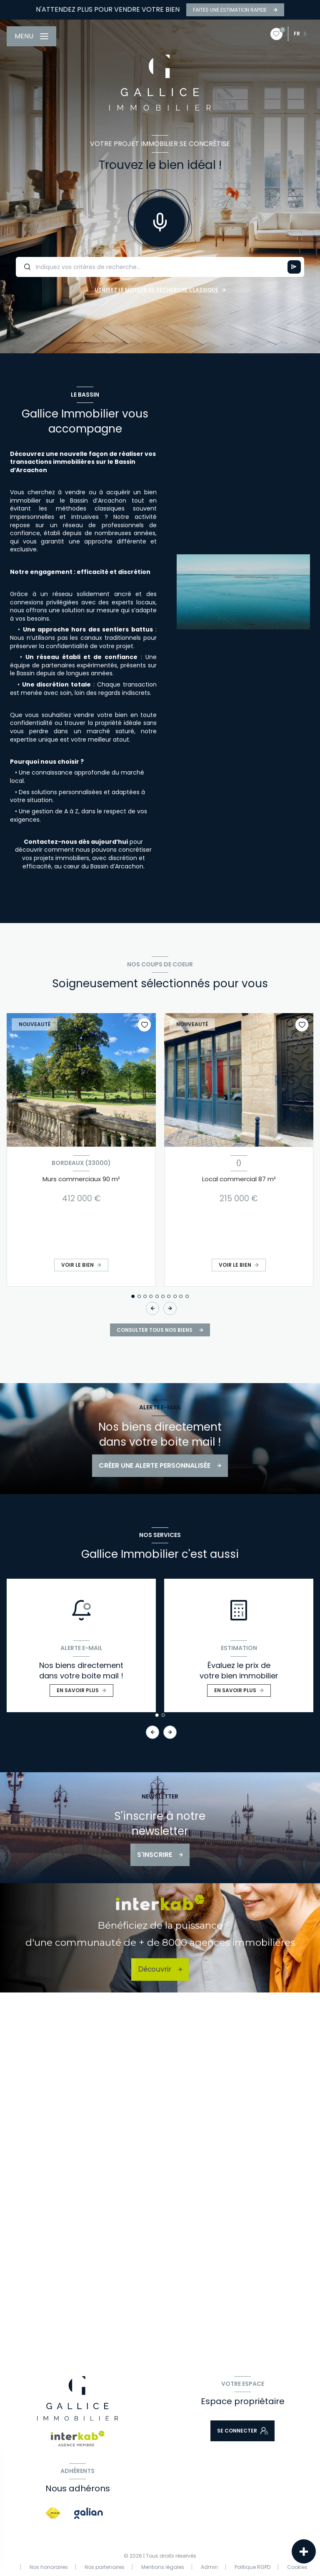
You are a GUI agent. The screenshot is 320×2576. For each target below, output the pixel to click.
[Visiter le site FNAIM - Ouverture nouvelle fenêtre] (53, 2513)
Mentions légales (162, 2567)
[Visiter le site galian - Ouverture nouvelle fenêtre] (88, 2513)
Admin (209, 2567)
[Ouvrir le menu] (31, 36)
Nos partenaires (105, 2567)
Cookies (297, 2567)
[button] (170, 1308)
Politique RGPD (252, 2567)
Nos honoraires (49, 2567)
